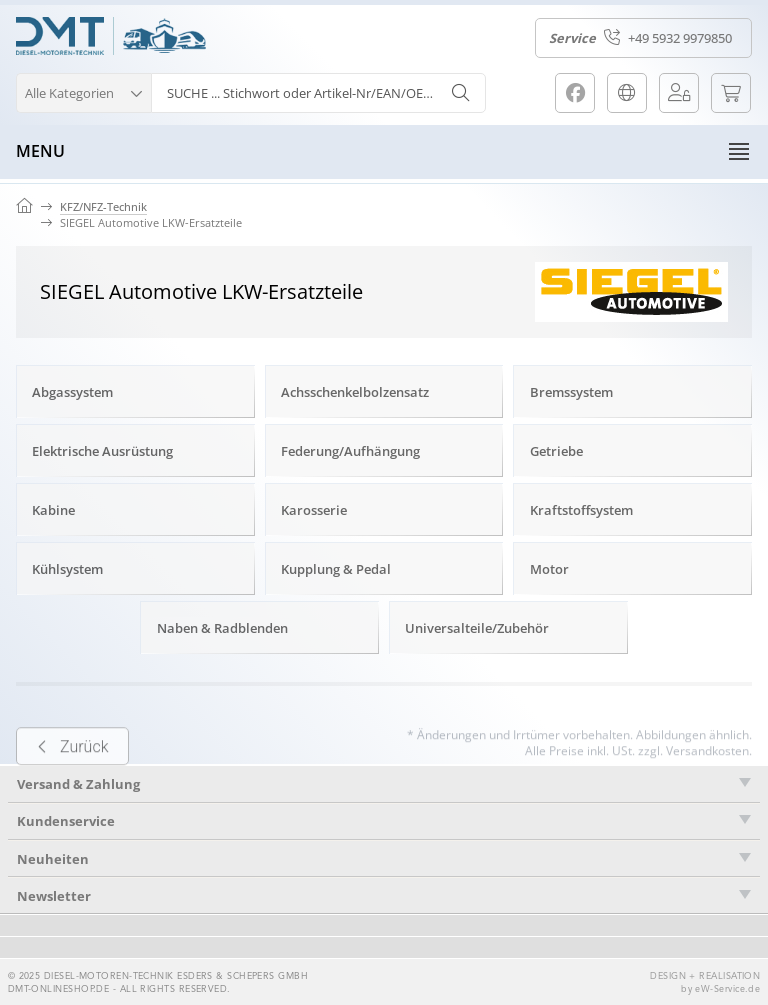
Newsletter (54, 896)
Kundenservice (66, 821)
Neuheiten (53, 859)
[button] (83, 90)
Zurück (72, 770)
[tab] (384, 821)
